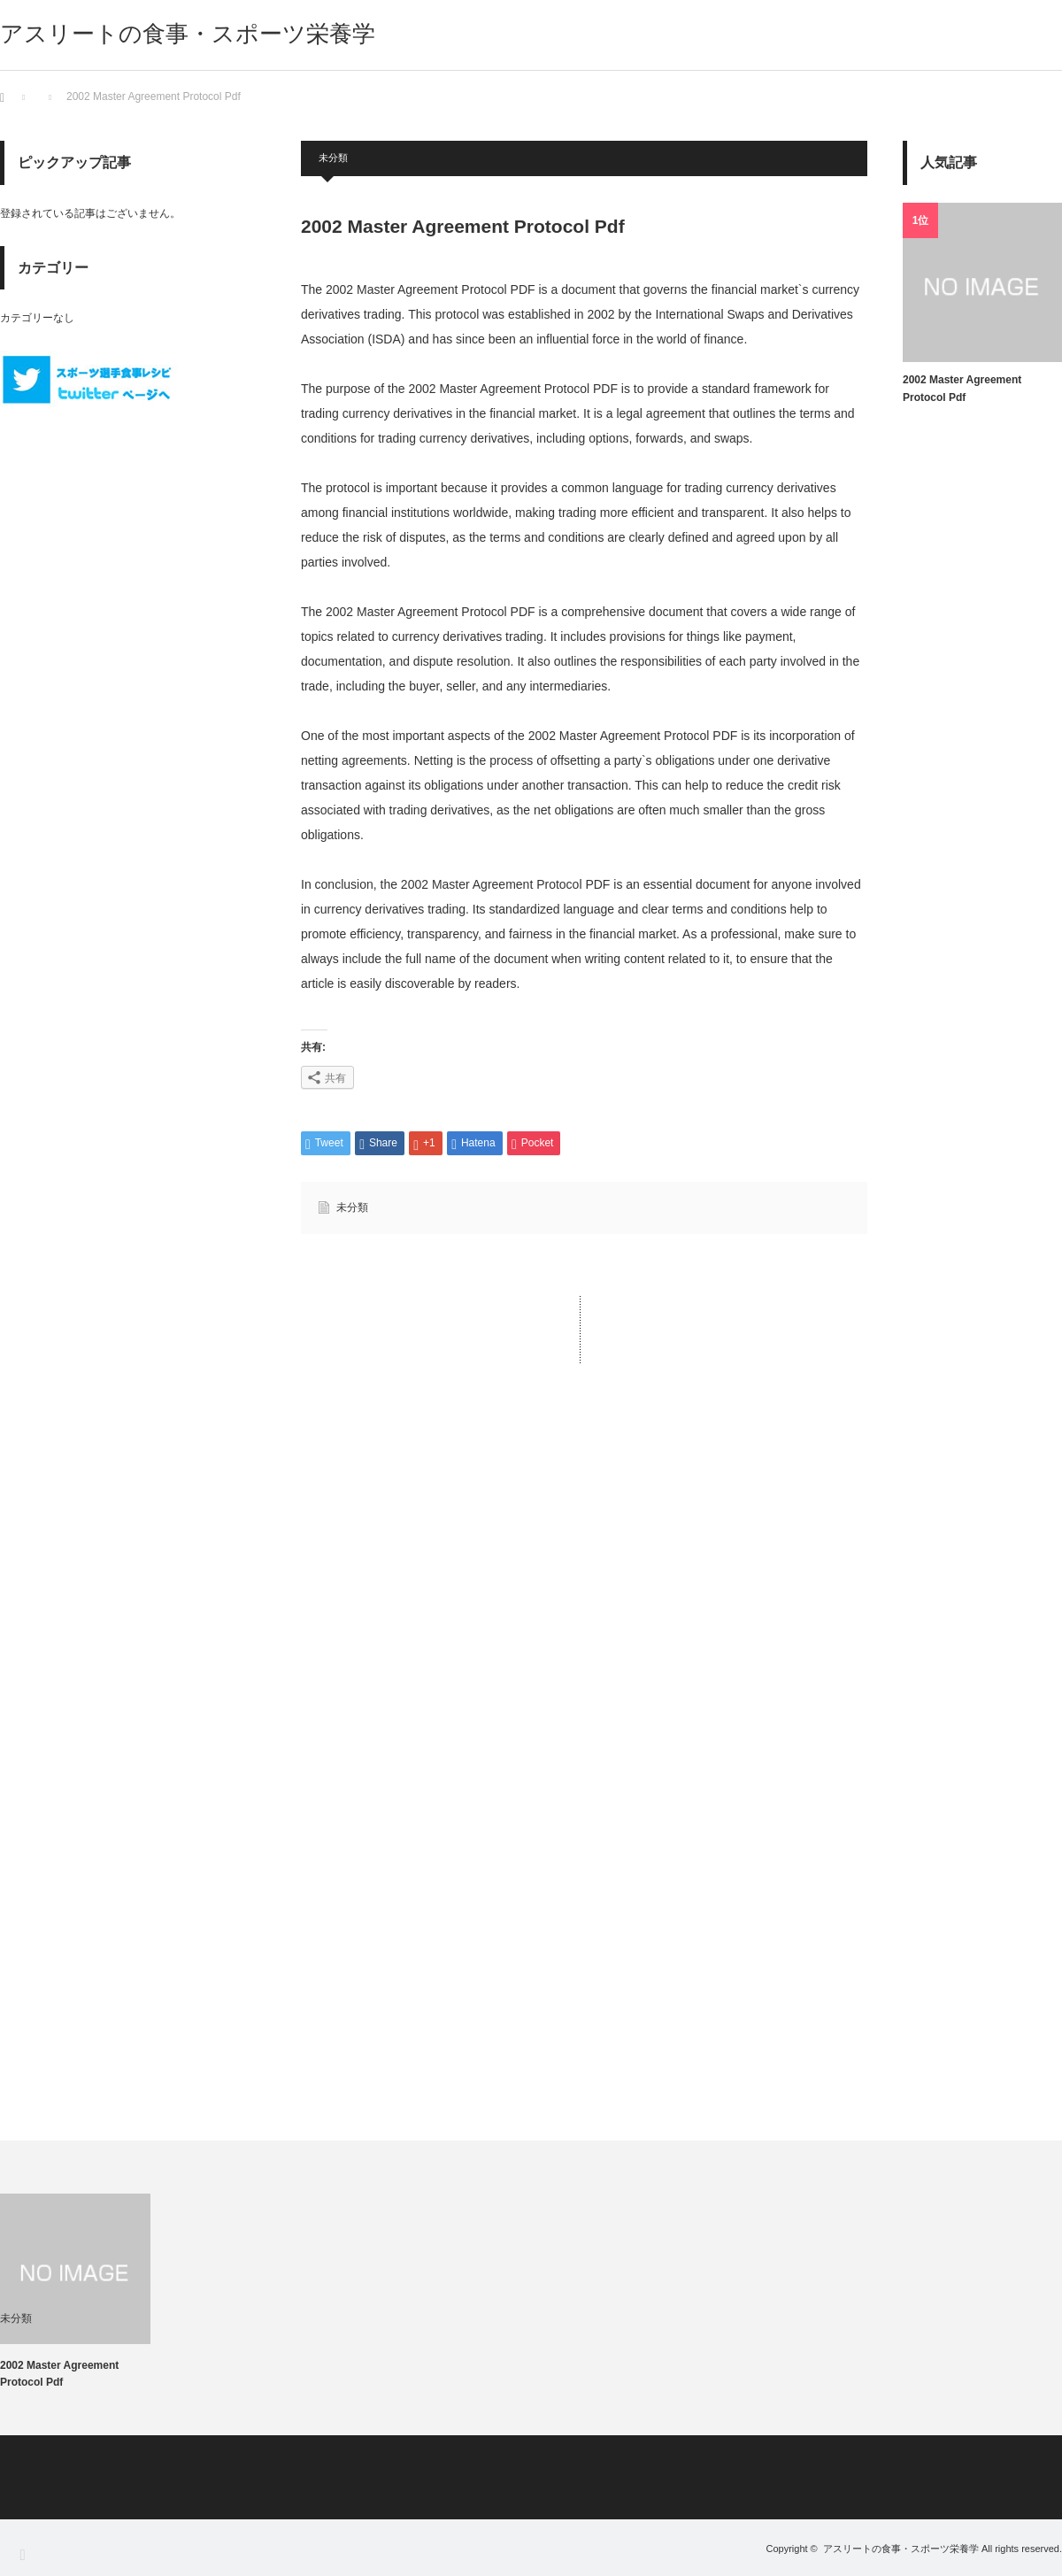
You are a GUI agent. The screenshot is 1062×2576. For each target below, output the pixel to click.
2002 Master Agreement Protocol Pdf (962, 389)
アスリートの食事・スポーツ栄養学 (187, 33)
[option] (91, 2292)
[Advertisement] (584, 1563)
